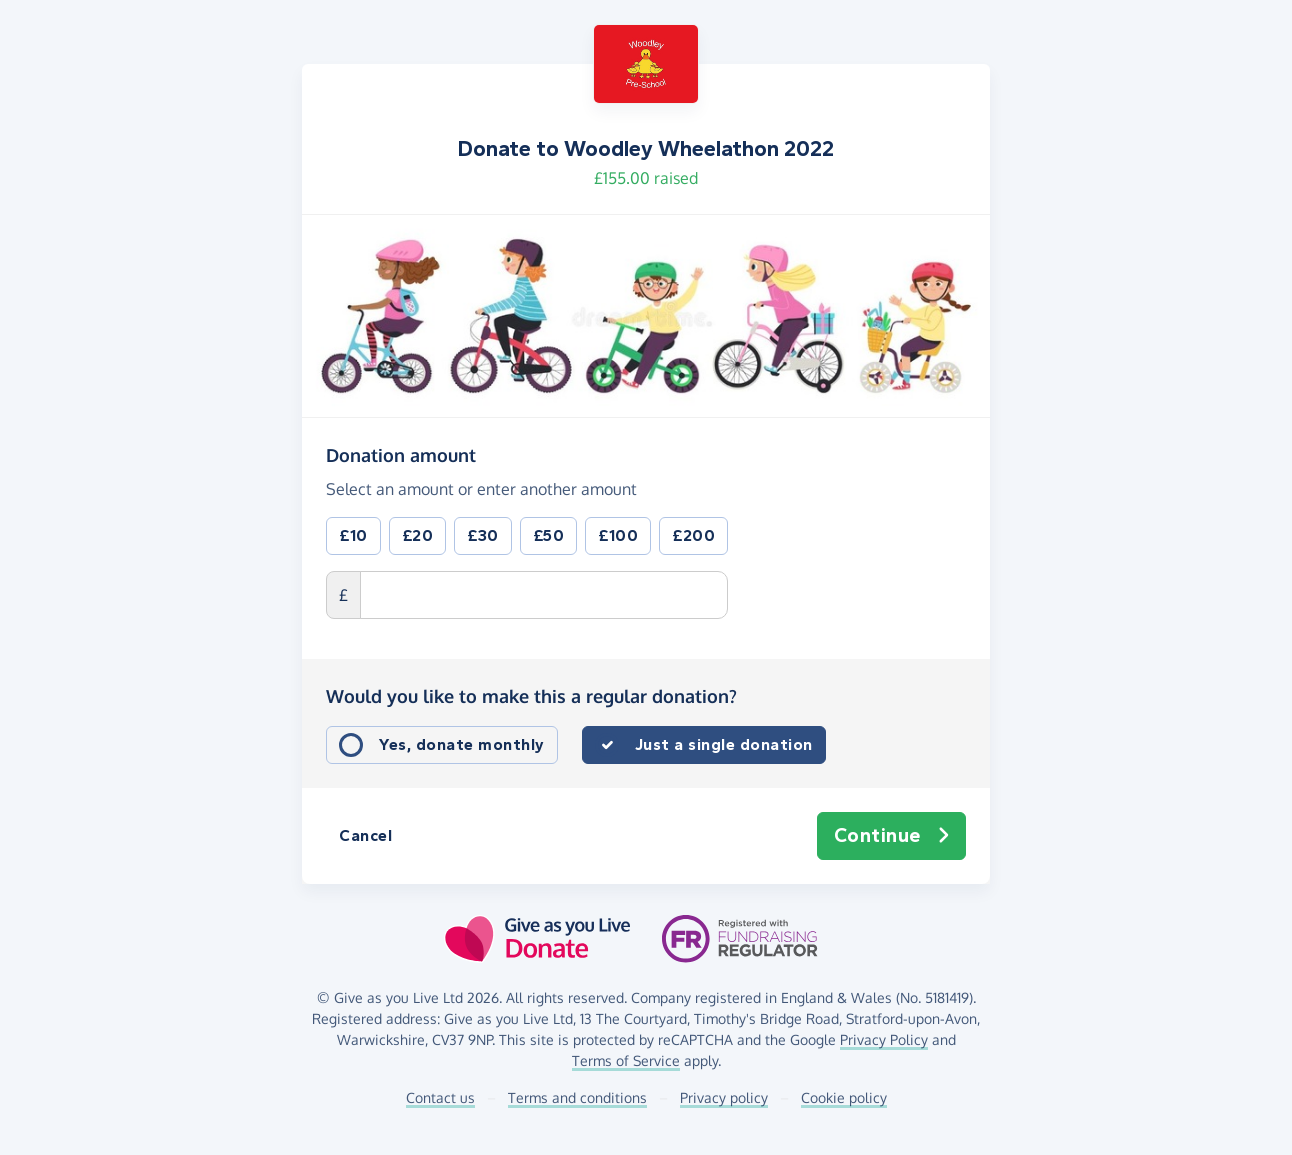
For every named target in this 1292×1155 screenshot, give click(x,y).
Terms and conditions (577, 1097)
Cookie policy (844, 1097)
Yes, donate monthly (462, 744)
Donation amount (401, 454)
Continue (892, 836)
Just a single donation (724, 744)
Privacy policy (724, 1097)
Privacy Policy (884, 1039)
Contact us (440, 1097)
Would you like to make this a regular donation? (531, 696)
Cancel (365, 835)
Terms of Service (626, 1060)
